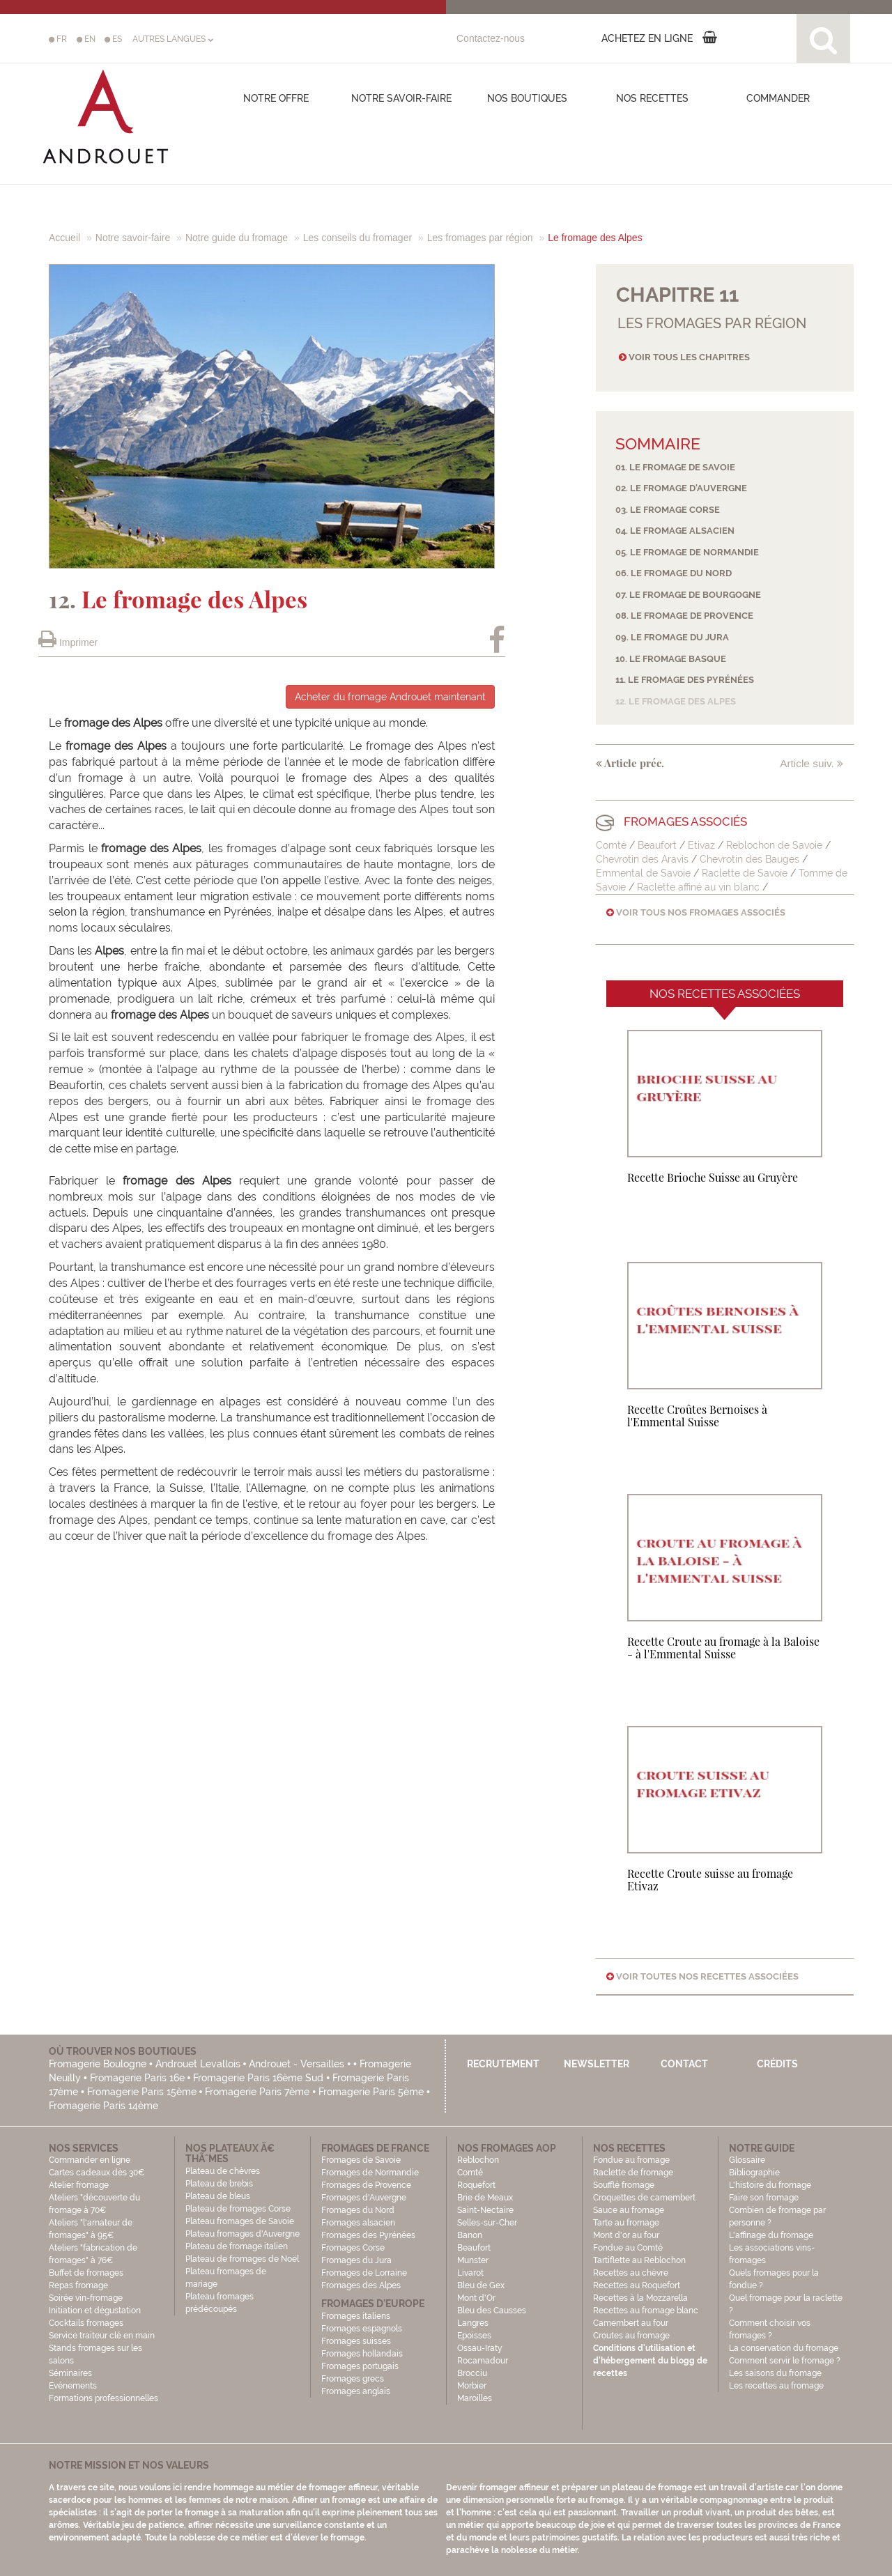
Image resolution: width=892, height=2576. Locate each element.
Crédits (777, 2063)
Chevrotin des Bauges (751, 859)
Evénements (73, 2386)
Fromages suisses (356, 2341)
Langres (473, 2323)
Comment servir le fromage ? (784, 2361)
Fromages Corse (353, 2248)
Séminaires (70, 2373)
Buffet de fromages (86, 2273)
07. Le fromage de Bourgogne (688, 594)
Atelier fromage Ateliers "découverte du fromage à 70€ (94, 2197)
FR (58, 39)
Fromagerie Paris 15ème (142, 2091)
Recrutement (503, 2063)
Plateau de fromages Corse (238, 2209)
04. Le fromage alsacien (675, 530)
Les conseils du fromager (357, 237)
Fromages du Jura (356, 2260)
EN (86, 39)
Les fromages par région (480, 237)
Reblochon (478, 2160)
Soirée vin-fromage (86, 2298)
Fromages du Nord (357, 2210)
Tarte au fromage (626, 2223)
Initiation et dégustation (95, 2310)
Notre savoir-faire (401, 98)
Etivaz (701, 845)
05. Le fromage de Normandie (687, 552)
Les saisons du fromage (775, 2373)
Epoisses (474, 2335)
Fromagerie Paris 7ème (257, 2091)
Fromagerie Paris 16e (137, 2077)
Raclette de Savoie (744, 873)
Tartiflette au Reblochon (639, 2260)
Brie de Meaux (485, 2198)
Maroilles (474, 2398)
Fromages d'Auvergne (363, 2198)
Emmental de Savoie (643, 873)
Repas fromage (78, 2285)
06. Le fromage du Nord (673, 573)
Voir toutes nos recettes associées (702, 1976)
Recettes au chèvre (630, 2273)
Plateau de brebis (219, 2184)
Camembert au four (630, 2323)
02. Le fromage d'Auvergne (681, 488)
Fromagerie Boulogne (97, 2063)
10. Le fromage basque (670, 659)
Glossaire (748, 2160)
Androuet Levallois (197, 2063)
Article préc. (630, 763)
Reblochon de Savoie (774, 845)
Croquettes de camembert (644, 2198)
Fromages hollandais (362, 2354)
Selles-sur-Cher (487, 2223)
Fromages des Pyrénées (368, 2235)
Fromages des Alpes (361, 2285)
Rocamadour (482, 2361)
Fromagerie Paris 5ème (371, 2091)
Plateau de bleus (217, 2196)
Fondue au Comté (628, 2248)
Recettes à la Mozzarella (640, 2298)
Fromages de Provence (366, 2185)
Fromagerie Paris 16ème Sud (258, 2077)
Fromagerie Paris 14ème (103, 2105)
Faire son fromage (764, 2198)
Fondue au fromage (631, 2160)
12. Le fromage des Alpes (675, 701)
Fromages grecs (352, 2379)
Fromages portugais (360, 2366)
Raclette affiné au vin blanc (698, 887)
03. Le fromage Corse (667, 509)
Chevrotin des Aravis (642, 859)
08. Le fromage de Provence (684, 615)
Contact (684, 2063)
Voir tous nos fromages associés (695, 912)
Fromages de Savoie (361, 2160)
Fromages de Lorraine (364, 2273)
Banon (469, 2235)
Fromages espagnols (361, 2329)
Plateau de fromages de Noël (242, 2259)
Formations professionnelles (103, 2398)
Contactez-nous (490, 38)
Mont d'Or (476, 2298)
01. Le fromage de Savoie (675, 467)
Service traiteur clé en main (102, 2335)
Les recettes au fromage (776, 2386)
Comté (611, 845)
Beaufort (658, 845)
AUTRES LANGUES (172, 39)
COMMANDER (778, 98)
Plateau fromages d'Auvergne (242, 2234)
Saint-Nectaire (485, 2210)
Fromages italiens (355, 2316)
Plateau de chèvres (223, 2171)
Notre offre (276, 98)
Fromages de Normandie (370, 2172)
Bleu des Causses (491, 2310)
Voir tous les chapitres (684, 357)
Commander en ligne (89, 2160)
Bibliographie (754, 2172)
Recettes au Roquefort (636, 2285)
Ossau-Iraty (481, 2348)
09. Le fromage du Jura (672, 637)
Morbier (471, 2386)
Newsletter (596, 2063)
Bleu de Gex (481, 2285)
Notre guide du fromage (236, 237)
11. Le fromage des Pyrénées (684, 679)
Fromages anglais (355, 2391)
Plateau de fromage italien (236, 2246)
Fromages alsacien (358, 2223)
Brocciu (472, 2373)
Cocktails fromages (86, 2323)
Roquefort (476, 2185)
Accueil (64, 237)
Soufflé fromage (623, 2185)
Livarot (470, 2273)
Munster (473, 2260)
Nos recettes (652, 98)
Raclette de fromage (633, 2172)
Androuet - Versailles (296, 2063)
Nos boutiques (527, 98)
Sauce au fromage (628, 2210)
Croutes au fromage (631, 2335)
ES (113, 39)
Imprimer (68, 642)
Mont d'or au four (626, 2235)
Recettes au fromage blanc (645, 2310)
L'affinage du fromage (771, 2235)
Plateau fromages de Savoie (239, 2221)
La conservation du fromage (783, 2348)
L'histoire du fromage (770, 2185)
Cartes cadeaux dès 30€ (97, 2172)
